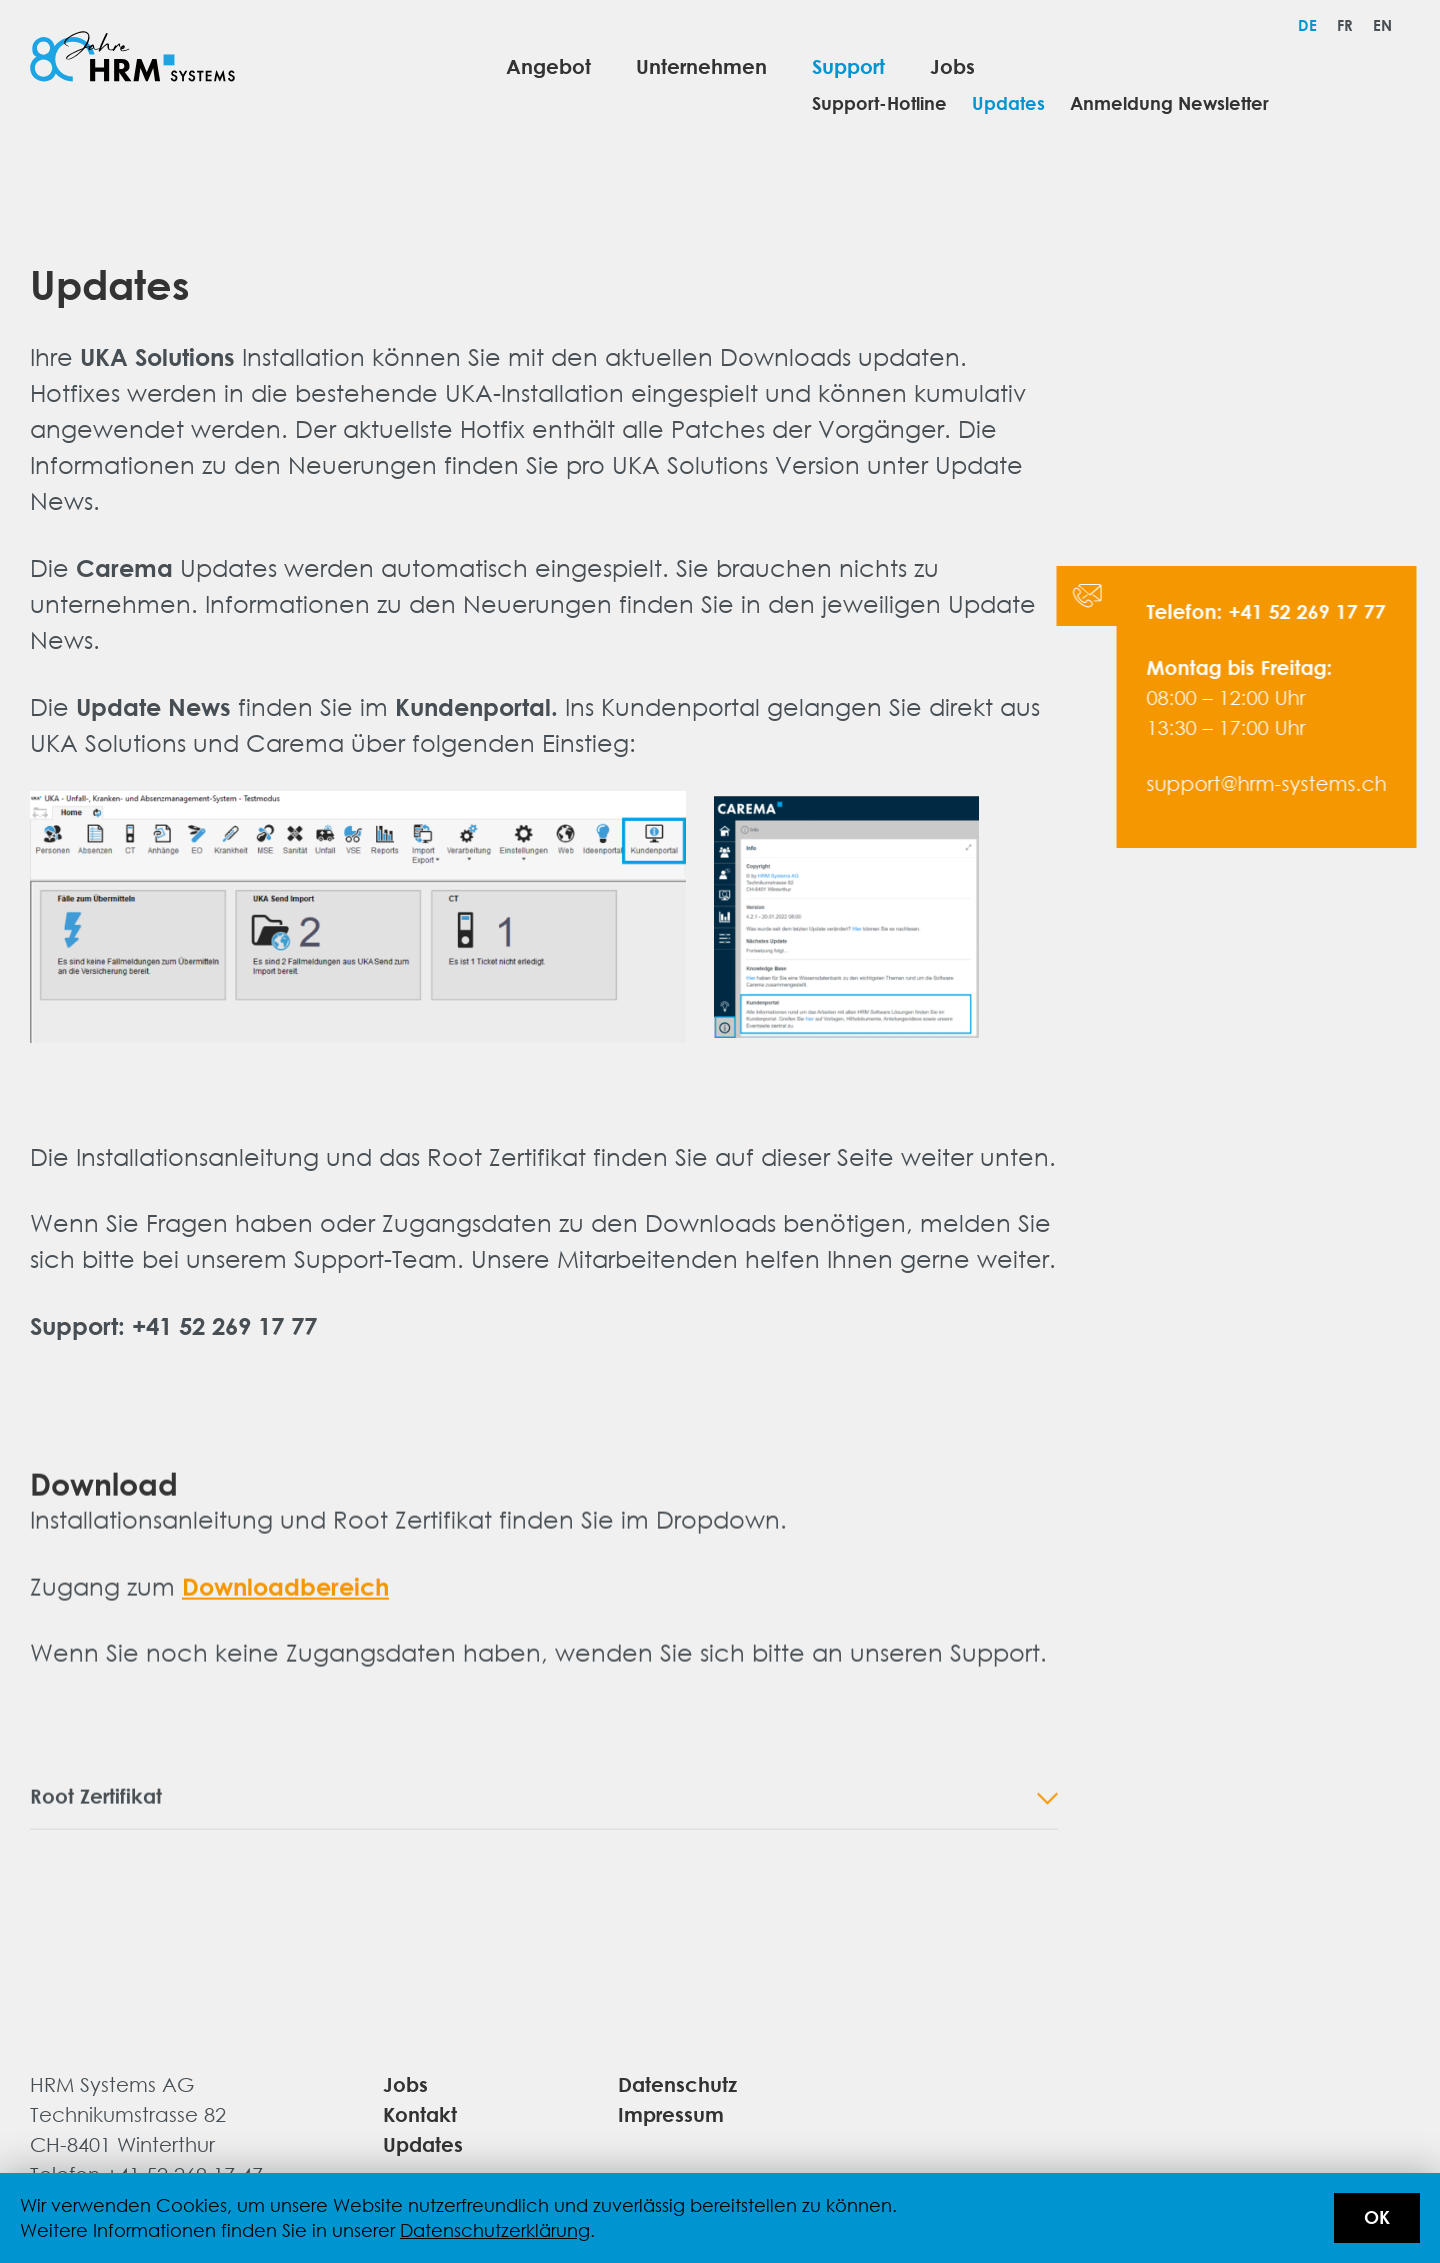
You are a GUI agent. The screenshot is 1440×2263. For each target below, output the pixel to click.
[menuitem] (1307, 25)
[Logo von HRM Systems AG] (132, 60)
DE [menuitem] (1307, 25)
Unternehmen (701, 65)
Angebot (548, 65)
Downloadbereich (285, 1597)
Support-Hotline (879, 103)
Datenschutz (677, 2083)
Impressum (671, 2113)
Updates (1008, 103)
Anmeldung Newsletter (1169, 103)
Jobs (952, 65)
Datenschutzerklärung (495, 2230)
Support (848, 65)
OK (1377, 2217)
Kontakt (420, 2113)
